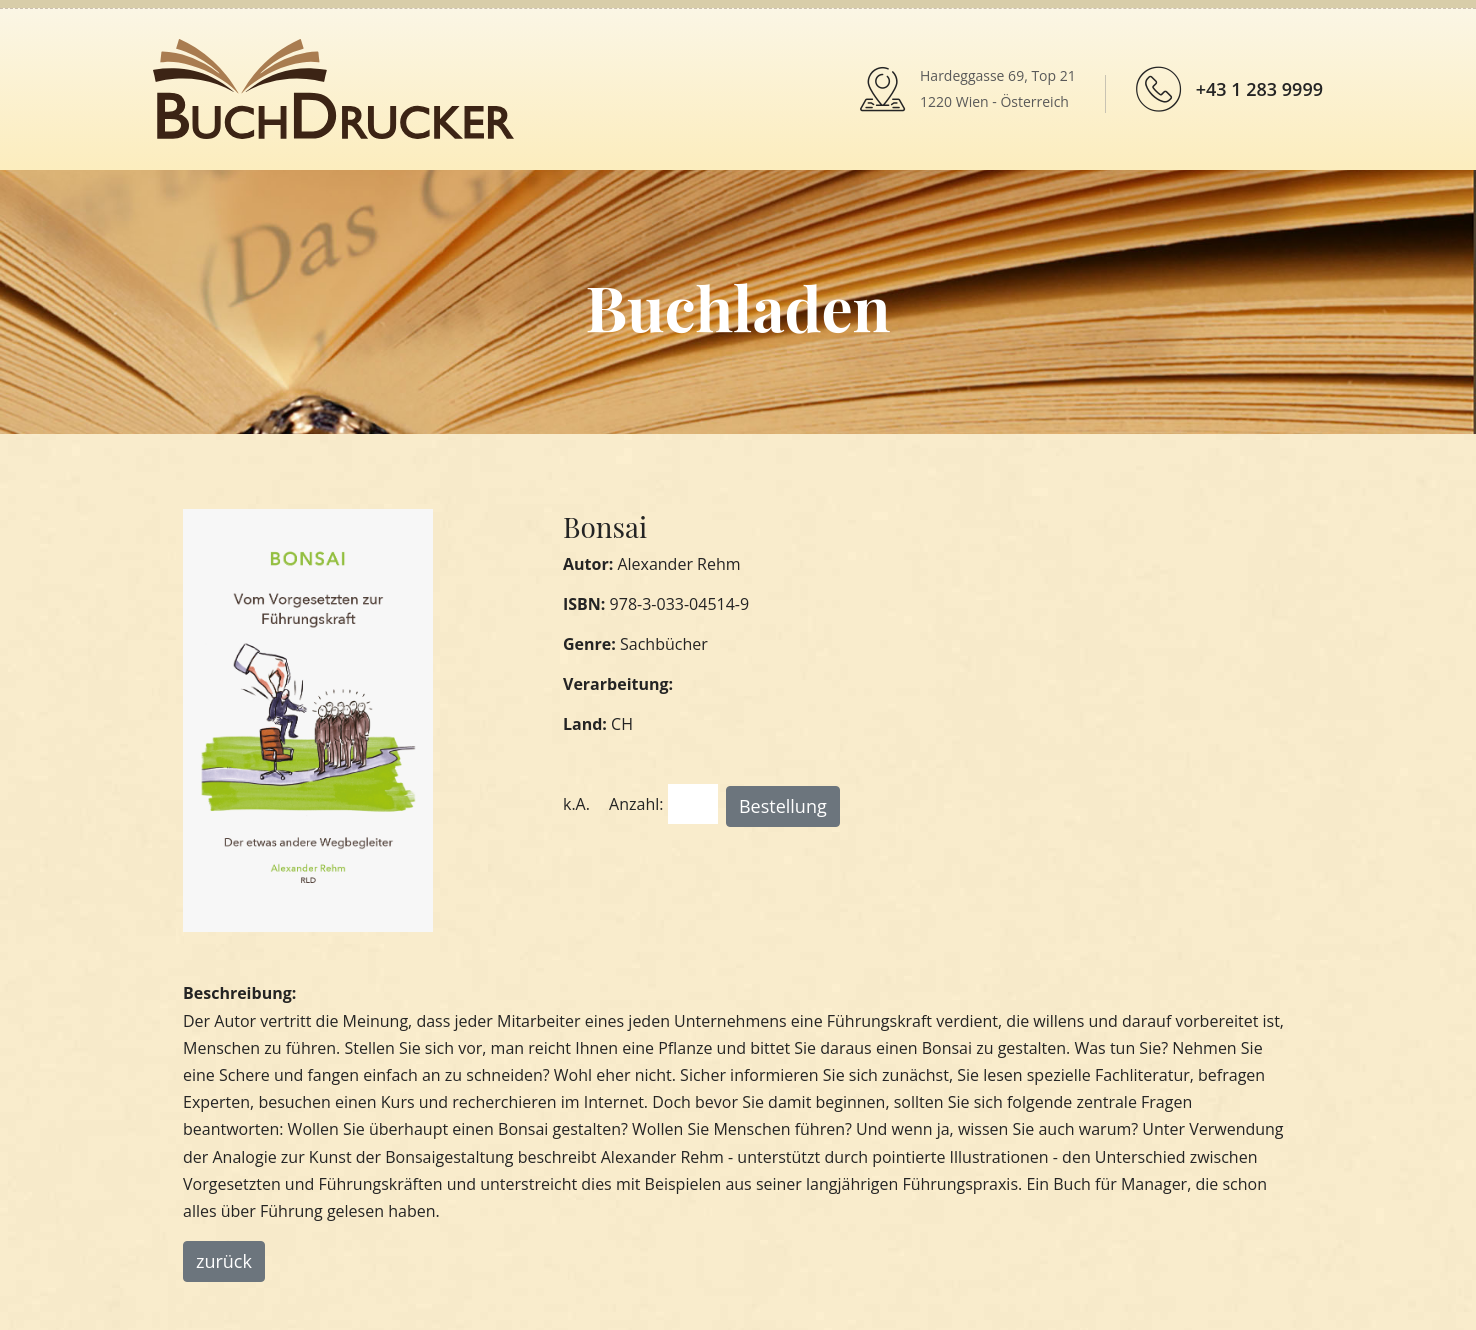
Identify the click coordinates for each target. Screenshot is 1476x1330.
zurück (224, 1261)
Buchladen (737, 306)
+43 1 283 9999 (1259, 89)
